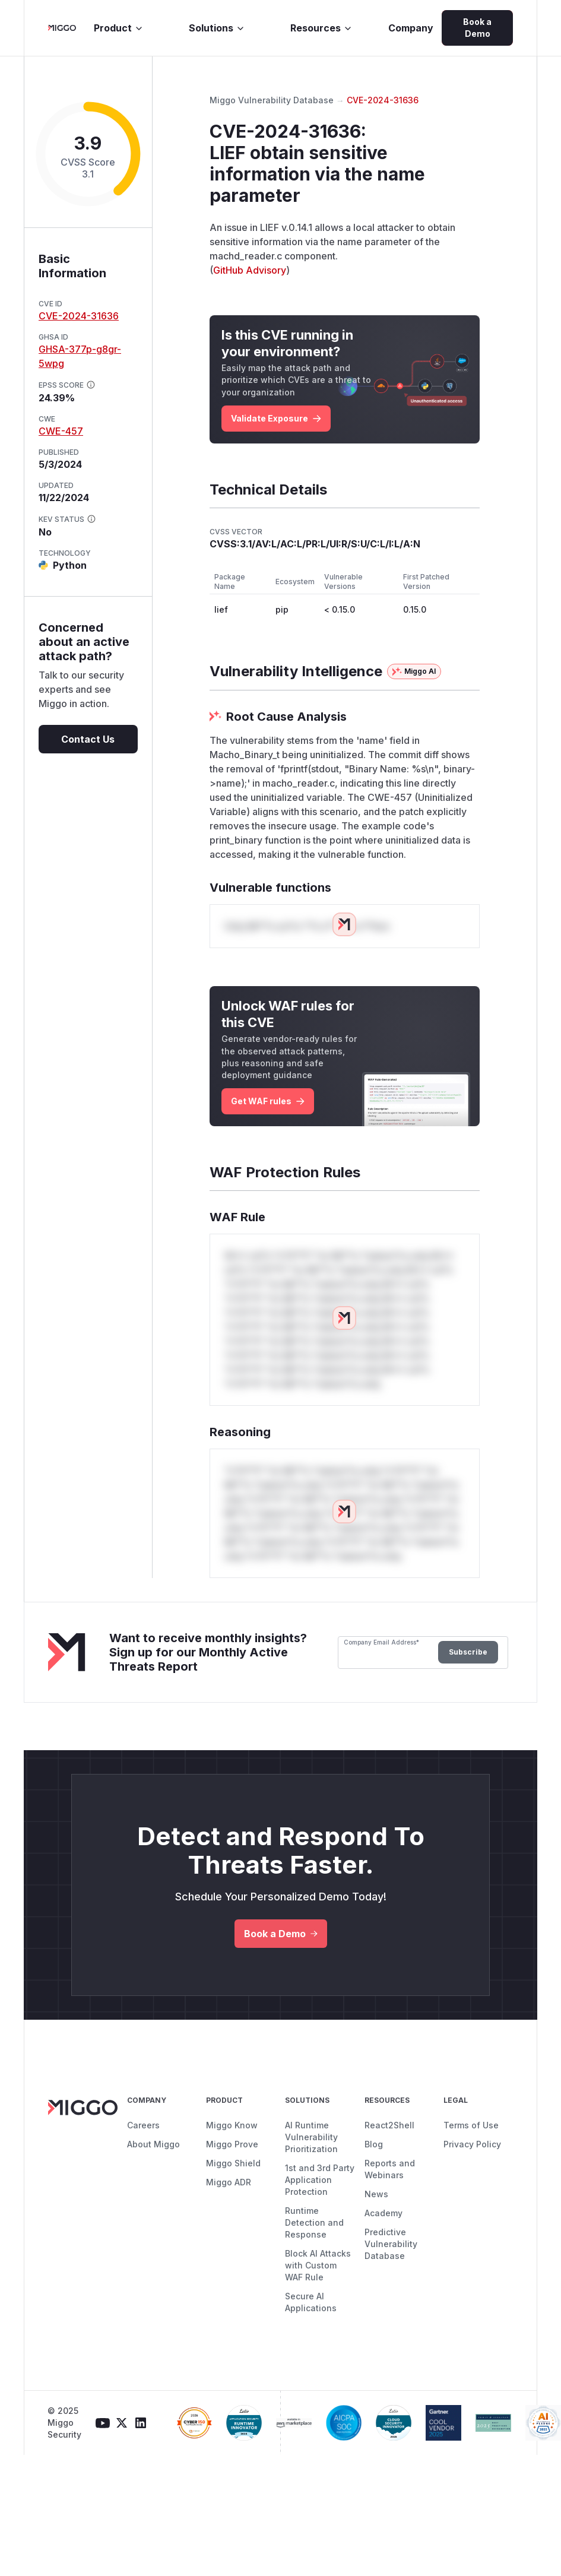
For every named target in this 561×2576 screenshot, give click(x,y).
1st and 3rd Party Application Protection (319, 2180)
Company (410, 28)
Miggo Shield (233, 2163)
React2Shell (389, 2125)
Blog (374, 2144)
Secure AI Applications (311, 2302)
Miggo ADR (228, 2182)
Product (119, 28)
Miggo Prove (232, 2144)
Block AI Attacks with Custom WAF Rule (318, 2265)
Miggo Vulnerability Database (272, 100)
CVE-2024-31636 (79, 316)
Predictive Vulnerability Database (391, 2244)
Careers (143, 2125)
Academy (383, 2213)
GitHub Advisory (249, 270)
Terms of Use (471, 2125)
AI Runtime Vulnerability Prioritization (311, 2137)
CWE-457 (61, 431)
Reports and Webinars (390, 2169)
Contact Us (88, 739)
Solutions (217, 28)
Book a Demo (477, 28)
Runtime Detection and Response (314, 2222)
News (376, 2194)
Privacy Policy (472, 2144)
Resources (321, 28)
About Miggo (153, 2144)
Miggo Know (232, 2125)
